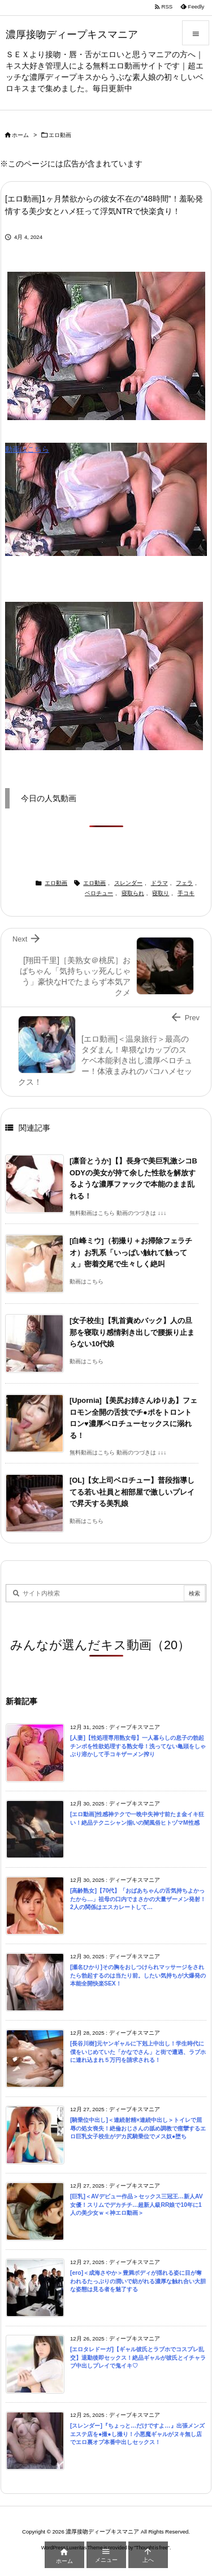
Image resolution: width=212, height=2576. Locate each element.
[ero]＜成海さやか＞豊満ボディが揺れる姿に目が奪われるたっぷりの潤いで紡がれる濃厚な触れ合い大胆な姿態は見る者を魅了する (138, 2281)
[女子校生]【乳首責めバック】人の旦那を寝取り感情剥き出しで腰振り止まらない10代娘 (132, 1332)
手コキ (186, 893)
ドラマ (159, 883)
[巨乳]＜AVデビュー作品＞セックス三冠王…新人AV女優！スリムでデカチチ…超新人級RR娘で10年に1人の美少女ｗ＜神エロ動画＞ (136, 2204)
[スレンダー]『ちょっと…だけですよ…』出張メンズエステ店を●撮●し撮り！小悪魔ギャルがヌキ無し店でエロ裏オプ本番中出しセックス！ (137, 2434)
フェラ (184, 883)
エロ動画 (60, 135)
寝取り (160, 893)
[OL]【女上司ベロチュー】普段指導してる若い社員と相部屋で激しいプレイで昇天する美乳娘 (132, 1492)
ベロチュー (99, 893)
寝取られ (133, 893)
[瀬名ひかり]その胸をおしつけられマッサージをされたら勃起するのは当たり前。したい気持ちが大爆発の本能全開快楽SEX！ (138, 1975)
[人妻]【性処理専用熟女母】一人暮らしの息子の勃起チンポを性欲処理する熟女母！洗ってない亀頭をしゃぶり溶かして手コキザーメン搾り (138, 1746)
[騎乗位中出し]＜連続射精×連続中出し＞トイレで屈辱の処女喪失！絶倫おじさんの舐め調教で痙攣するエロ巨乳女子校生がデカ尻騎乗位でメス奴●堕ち (138, 2128)
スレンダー (128, 883)
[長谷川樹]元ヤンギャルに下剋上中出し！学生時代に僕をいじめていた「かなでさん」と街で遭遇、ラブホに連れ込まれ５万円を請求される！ (138, 2051)
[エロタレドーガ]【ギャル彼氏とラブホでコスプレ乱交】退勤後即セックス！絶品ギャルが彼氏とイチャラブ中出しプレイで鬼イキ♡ (138, 2357)
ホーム (20, 135)
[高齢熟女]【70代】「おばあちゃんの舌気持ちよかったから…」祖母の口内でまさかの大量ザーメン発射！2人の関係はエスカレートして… (138, 1899)
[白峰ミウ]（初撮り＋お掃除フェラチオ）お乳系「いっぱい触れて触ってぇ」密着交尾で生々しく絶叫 (131, 1252)
